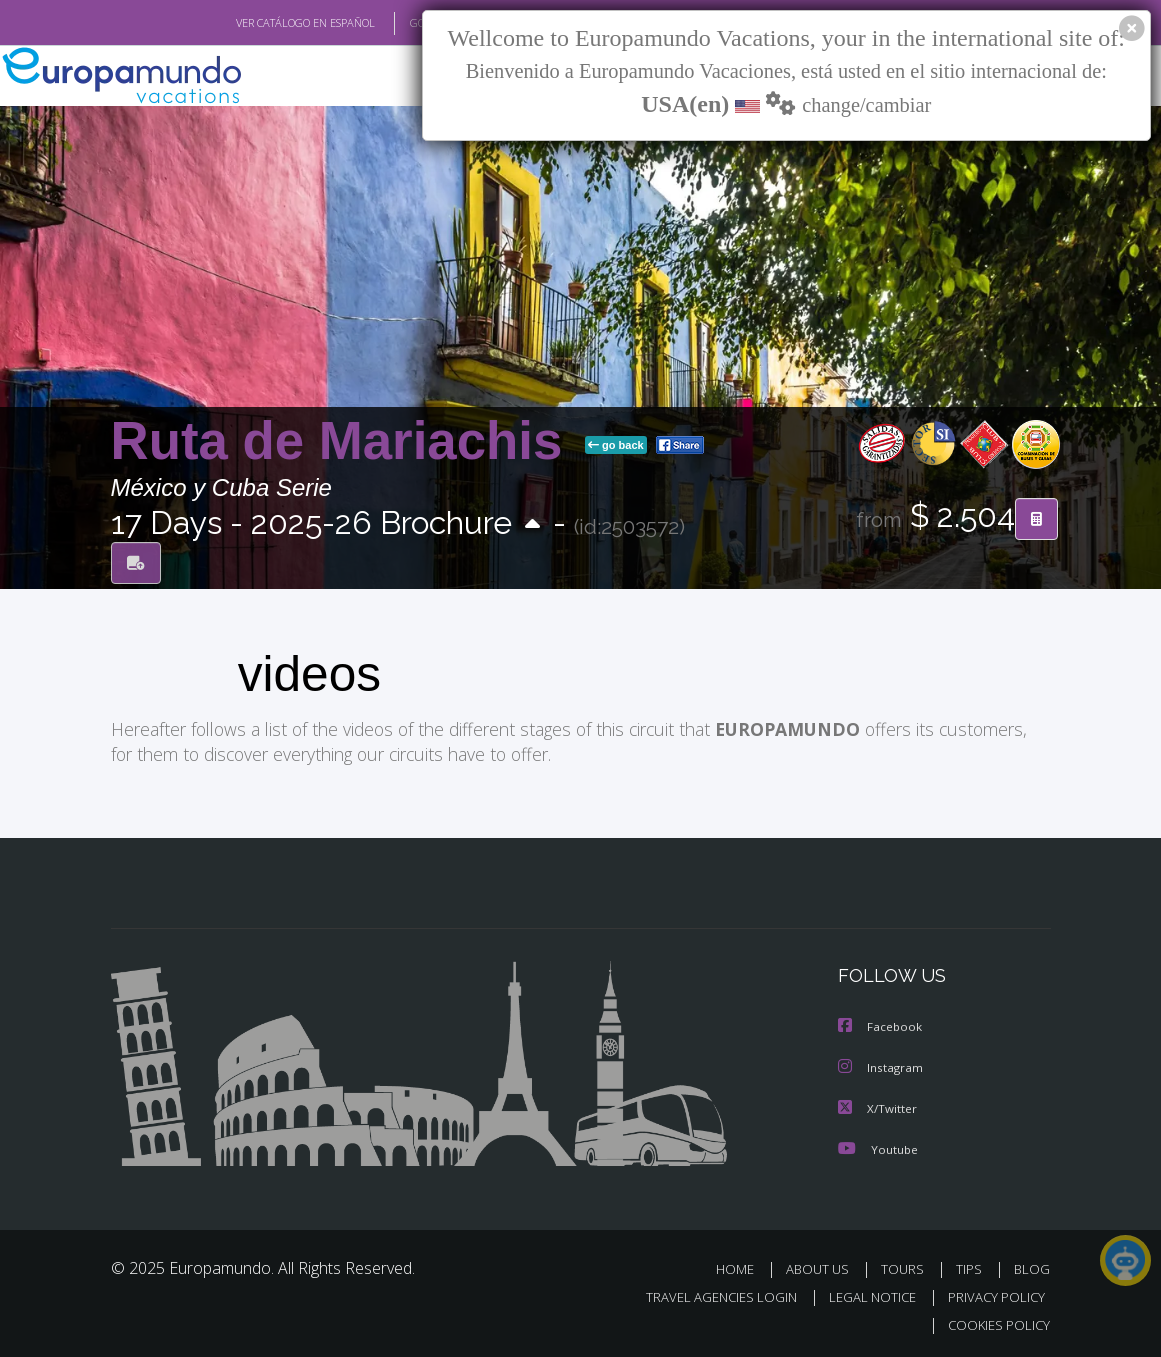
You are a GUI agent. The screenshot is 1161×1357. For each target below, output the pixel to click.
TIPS (972, 1266)
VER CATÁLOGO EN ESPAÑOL (258, 23)
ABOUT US (824, 1266)
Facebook (881, 1026)
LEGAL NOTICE (863, 1294)
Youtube (878, 1146)
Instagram (881, 1066)
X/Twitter (878, 1106)
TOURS (907, 1266)
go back (616, 446)
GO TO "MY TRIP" (418, 23)
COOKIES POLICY (995, 1322)
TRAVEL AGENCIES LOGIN (706, 1294)
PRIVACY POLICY (991, 1294)
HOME (743, 1266)
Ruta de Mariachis (344, 441)
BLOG (1032, 1266)
